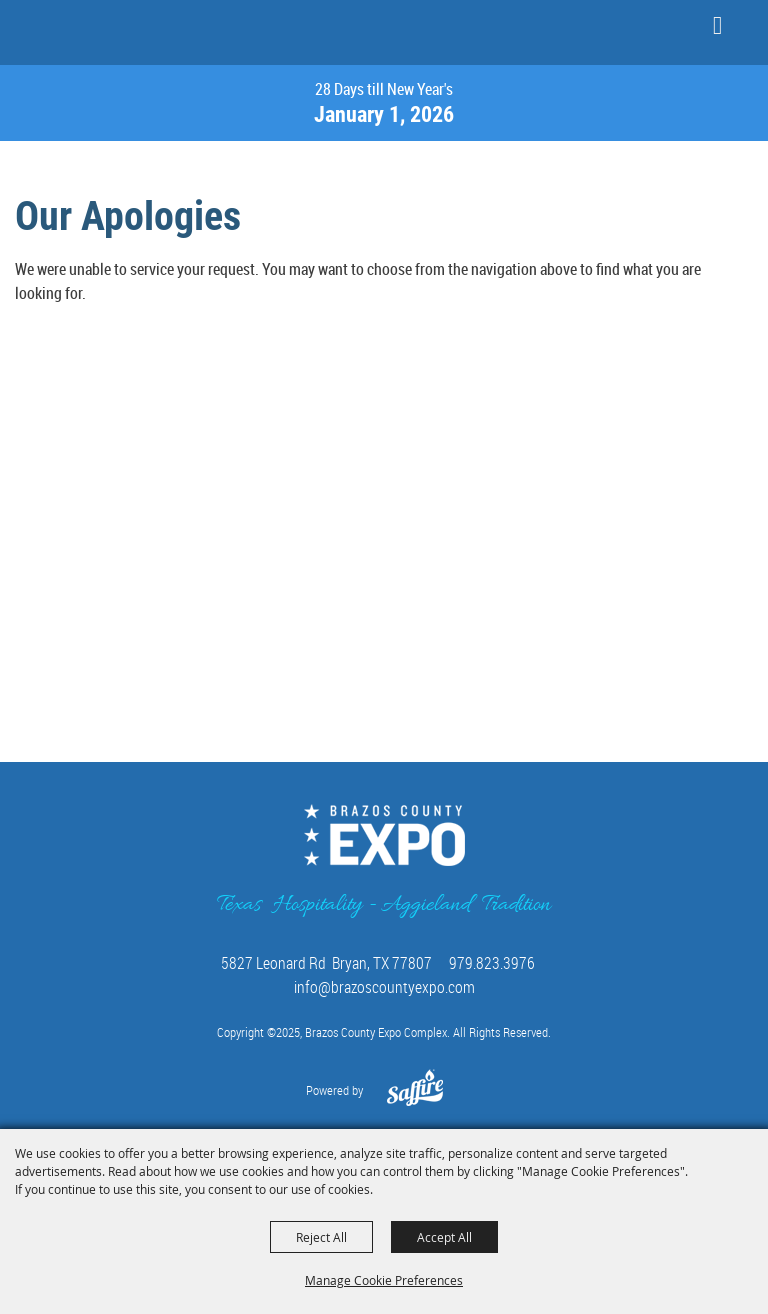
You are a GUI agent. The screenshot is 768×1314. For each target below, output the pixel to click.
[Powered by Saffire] (415, 1098)
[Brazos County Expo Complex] (75, 31)
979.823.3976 (492, 963)
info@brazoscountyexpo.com (384, 987)
